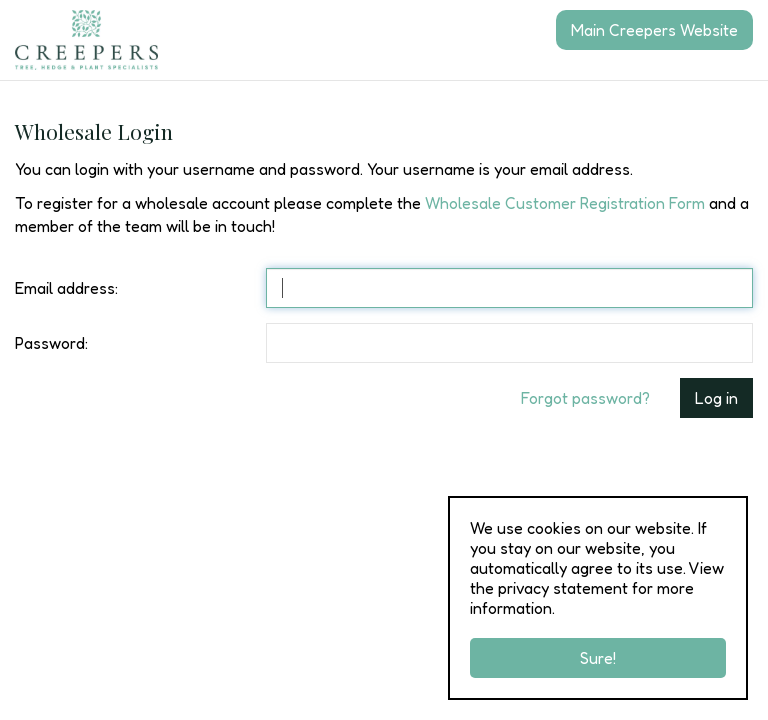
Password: (51, 343)
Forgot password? (585, 398)
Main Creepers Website (654, 30)
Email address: (66, 288)
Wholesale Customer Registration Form (565, 203)
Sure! (598, 658)
